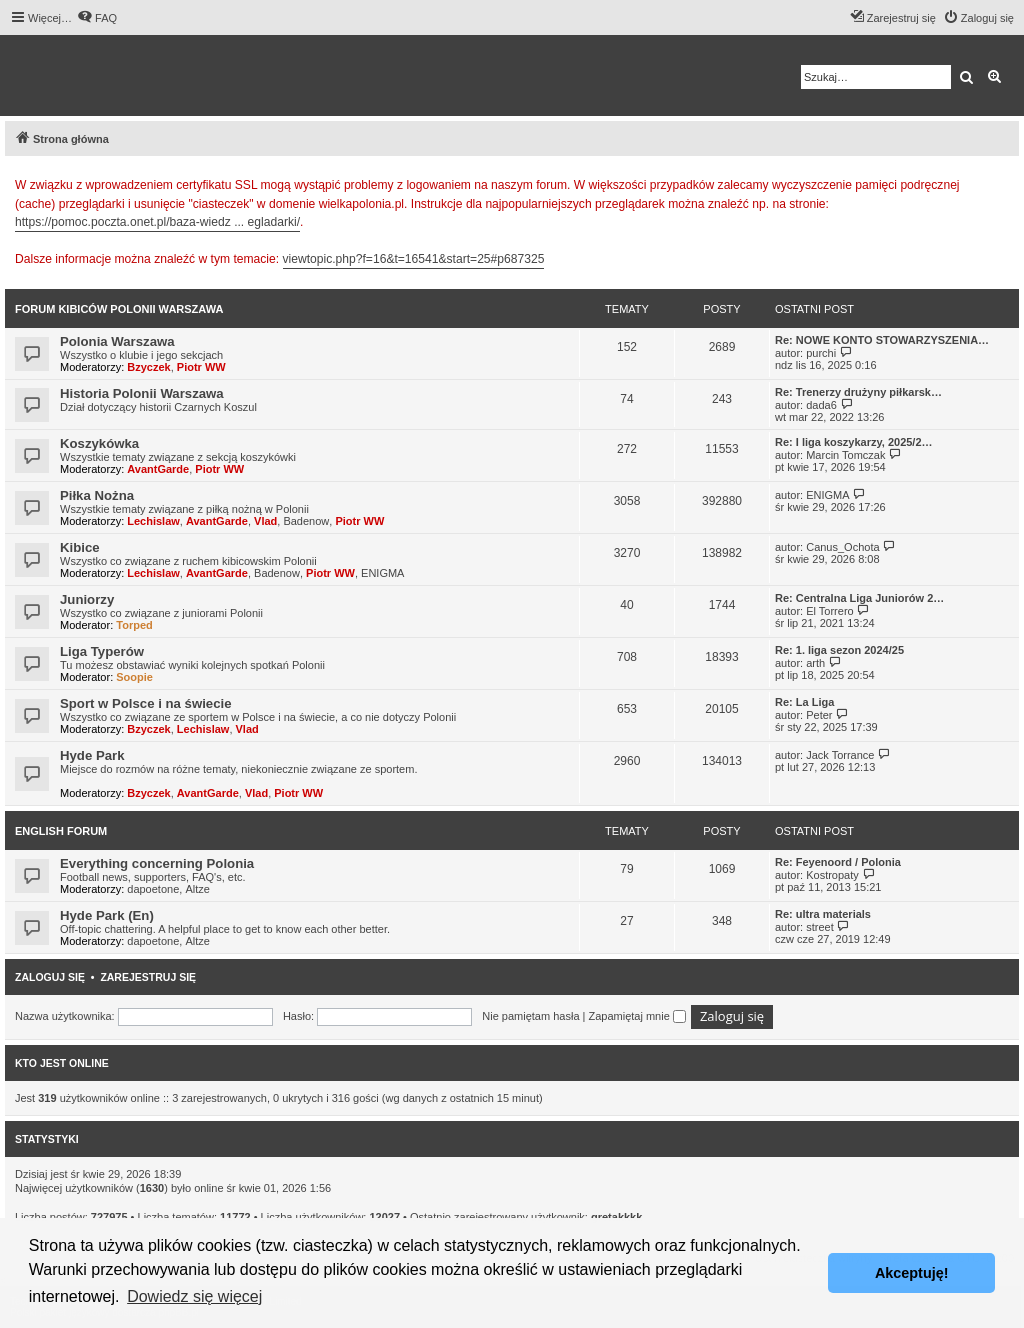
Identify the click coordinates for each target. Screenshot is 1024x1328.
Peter (819, 715)
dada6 (821, 405)
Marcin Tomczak (845, 455)
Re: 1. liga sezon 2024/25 (839, 650)
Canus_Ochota (842, 547)
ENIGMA (827, 495)
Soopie (134, 677)
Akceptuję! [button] (912, 1273)
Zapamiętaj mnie (636, 1016)
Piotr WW (201, 367)
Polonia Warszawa (117, 341)
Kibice (80, 547)
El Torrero (829, 611)
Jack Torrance (840, 755)
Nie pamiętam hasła (530, 1016)
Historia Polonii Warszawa (142, 393)
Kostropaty (832, 875)
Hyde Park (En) (107, 915)
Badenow (306, 521)
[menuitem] (97, 18)
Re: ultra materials (823, 914)
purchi (821, 353)
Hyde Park (92, 755)
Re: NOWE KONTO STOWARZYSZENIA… (882, 340)
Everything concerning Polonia (157, 863)
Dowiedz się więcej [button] (194, 1296)
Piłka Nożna (97, 495)
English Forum (61, 831)
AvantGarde (158, 469)
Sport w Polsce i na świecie (146, 703)
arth (815, 663)
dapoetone (153, 889)
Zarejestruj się (148, 977)
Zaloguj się (50, 977)
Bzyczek (148, 367)
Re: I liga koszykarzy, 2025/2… (854, 442)
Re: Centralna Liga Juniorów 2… (859, 598)
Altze (197, 889)
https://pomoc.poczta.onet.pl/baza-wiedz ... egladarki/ (157, 222)
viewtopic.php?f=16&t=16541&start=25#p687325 (414, 259)
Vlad (265, 521)
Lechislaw (153, 521)
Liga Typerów (102, 651)
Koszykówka (99, 443)
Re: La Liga (804, 702)
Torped (134, 625)
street (820, 927)
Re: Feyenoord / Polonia (838, 862)
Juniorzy (87, 599)
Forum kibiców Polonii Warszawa (119, 309)
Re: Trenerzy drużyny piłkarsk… (858, 392)
